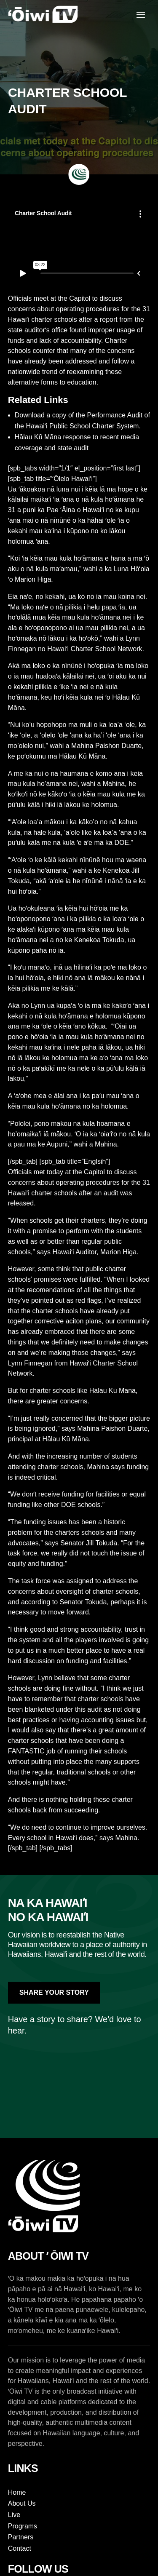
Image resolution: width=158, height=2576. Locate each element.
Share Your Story (54, 1992)
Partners (20, 2537)
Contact (19, 2548)
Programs (22, 2526)
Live (14, 2514)
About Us (22, 2503)
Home (17, 2492)
